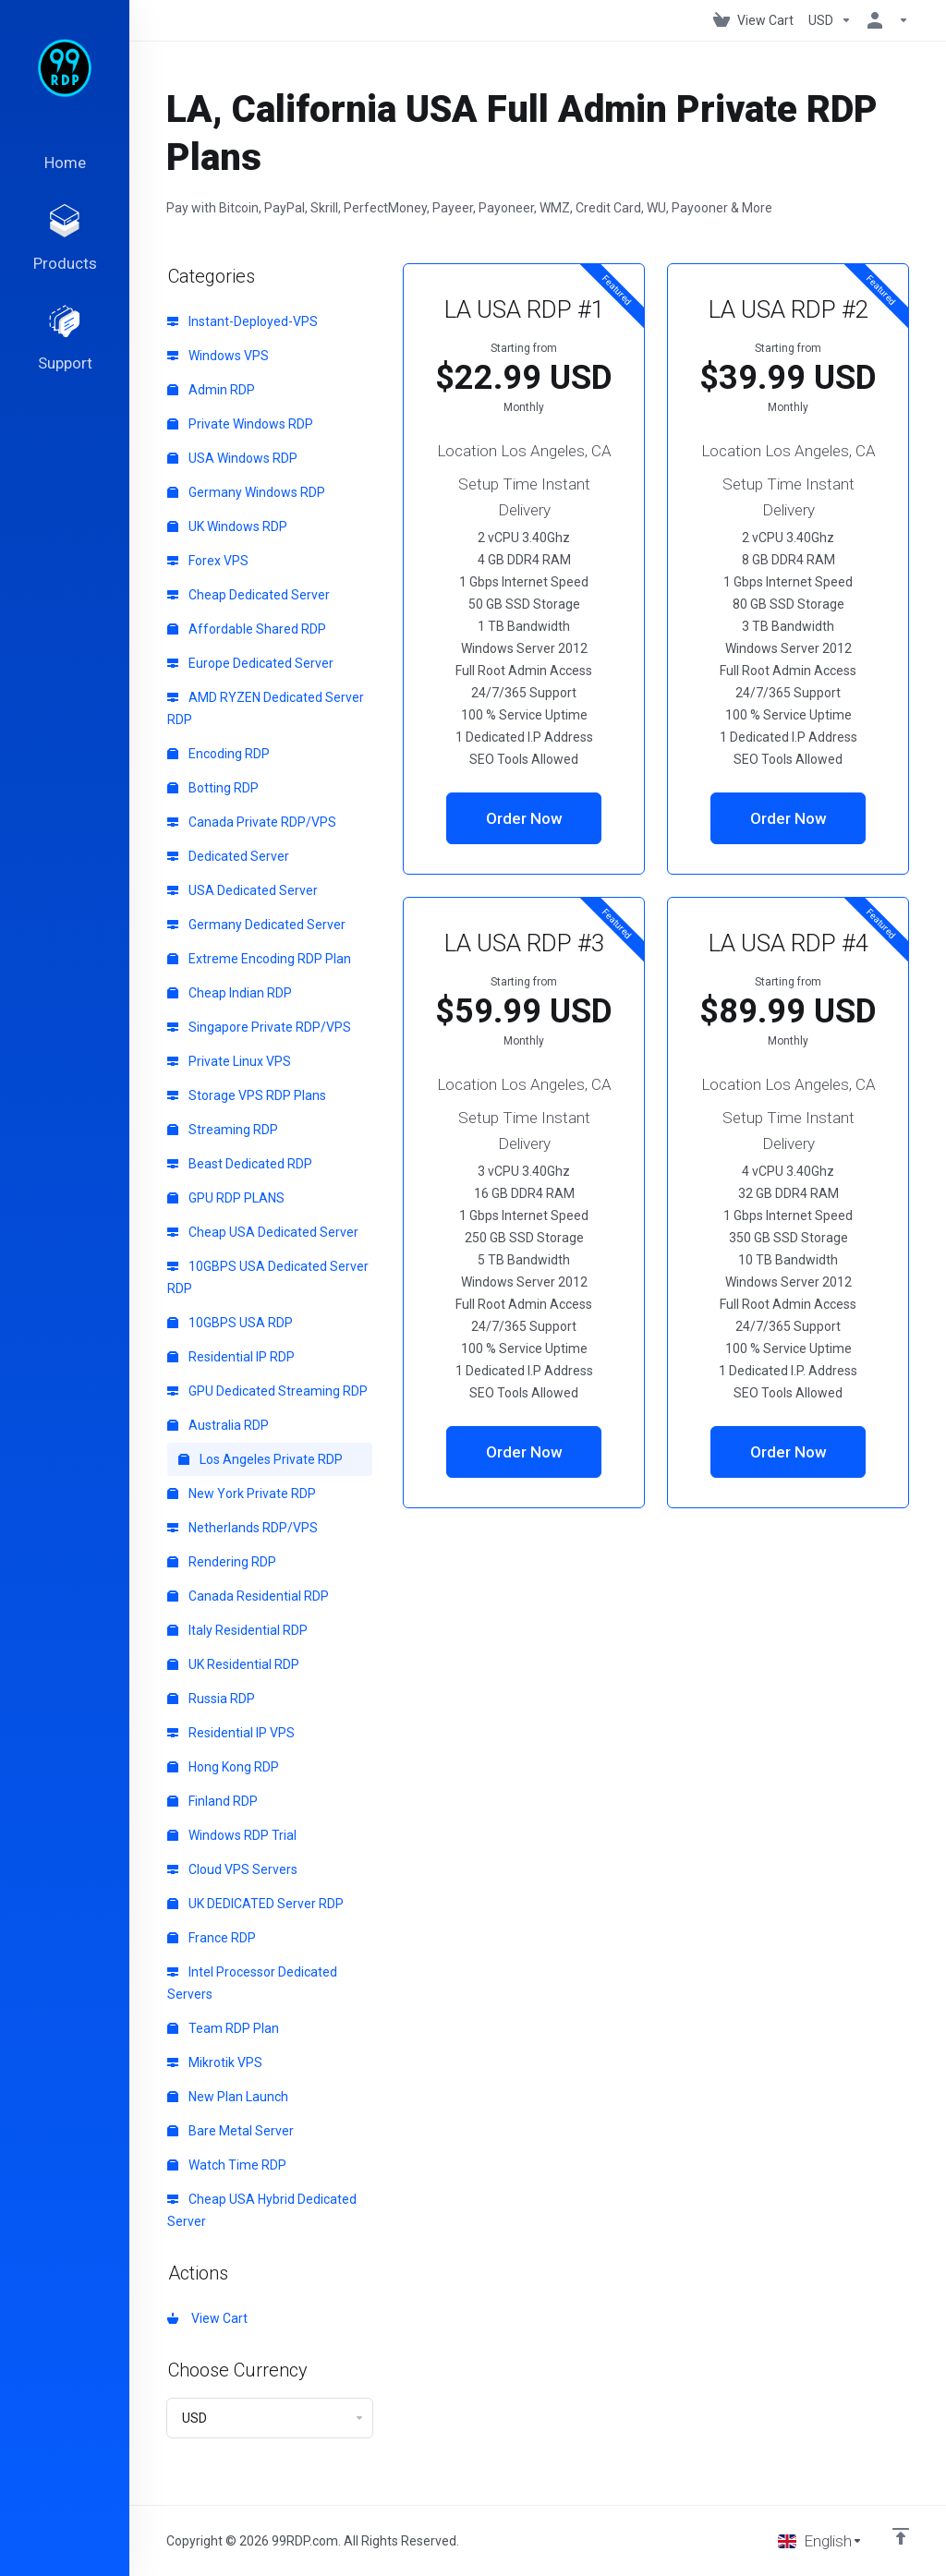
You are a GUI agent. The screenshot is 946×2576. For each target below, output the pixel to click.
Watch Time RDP (226, 2165)
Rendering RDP (221, 1561)
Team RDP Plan (223, 2028)
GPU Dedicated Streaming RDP (267, 1391)
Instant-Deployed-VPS (242, 321)
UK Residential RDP (233, 1664)
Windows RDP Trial (232, 1835)
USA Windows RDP (232, 458)
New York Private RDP (241, 1493)
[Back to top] (901, 2536)
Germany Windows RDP (246, 492)
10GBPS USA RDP (230, 1322)
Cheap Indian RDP (229, 993)
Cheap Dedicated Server (248, 594)
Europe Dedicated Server (250, 663)
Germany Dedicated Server (256, 924)
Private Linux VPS (229, 1061)
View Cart (207, 2318)
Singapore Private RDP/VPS (259, 1027)
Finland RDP (212, 1801)
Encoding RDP (218, 753)
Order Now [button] (524, 818)
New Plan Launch (227, 2096)
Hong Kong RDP (223, 1767)
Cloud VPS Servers (232, 1869)
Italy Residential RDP (237, 1630)
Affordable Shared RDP (246, 629)
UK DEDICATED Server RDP (255, 1903)
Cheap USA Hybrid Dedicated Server (262, 2210)
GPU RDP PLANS (226, 1198)
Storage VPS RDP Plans (246, 1095)
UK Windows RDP (227, 526)
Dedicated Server (228, 856)
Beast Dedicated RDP (239, 1163)
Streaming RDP (222, 1129)
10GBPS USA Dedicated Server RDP (268, 1277)
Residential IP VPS (231, 1732)
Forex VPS (208, 560)
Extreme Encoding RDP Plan (259, 958)
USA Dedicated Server (242, 890)
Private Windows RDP (240, 424)
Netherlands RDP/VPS (242, 1527)
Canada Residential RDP (248, 1596)
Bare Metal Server (230, 2130)
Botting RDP (213, 787)
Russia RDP (211, 1698)
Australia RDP (218, 1425)
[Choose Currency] (830, 20)
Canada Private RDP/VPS (251, 822)
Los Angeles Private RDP (260, 1459)
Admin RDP (211, 389)
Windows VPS (218, 355)
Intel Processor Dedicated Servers (252, 1983)
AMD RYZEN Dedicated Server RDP (265, 708)
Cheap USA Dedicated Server (262, 1232)
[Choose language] (820, 2541)
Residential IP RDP (231, 1356)
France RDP (211, 1937)
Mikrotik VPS (214, 2062)
